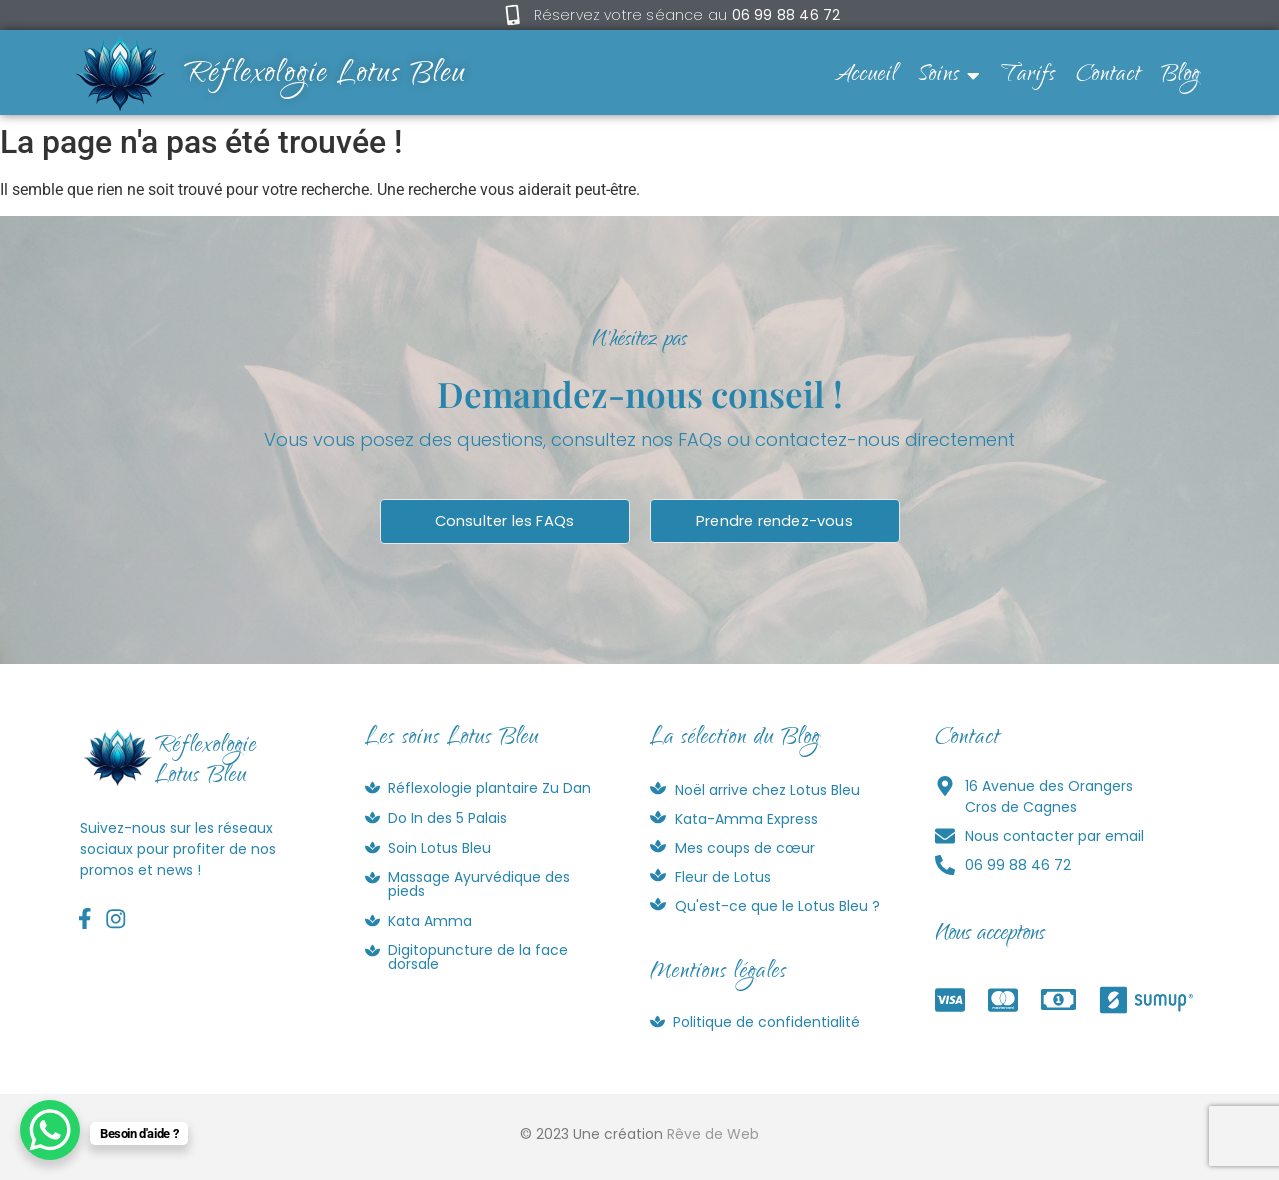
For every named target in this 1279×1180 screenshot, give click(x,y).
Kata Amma (430, 921)
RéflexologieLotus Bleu (206, 763)
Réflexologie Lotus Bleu (325, 76)
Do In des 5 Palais (447, 818)
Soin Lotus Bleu (439, 848)
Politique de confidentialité (766, 1022)
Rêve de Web (713, 1135)
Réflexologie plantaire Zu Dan (489, 788)
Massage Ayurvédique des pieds (479, 885)
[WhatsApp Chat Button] (50, 1130)
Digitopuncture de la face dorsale (478, 958)
